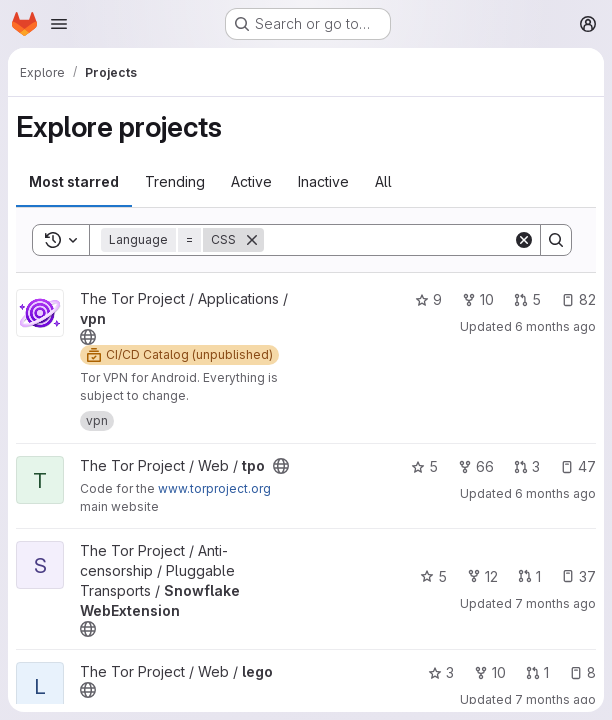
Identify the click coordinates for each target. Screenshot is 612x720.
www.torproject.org (214, 488)
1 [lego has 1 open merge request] (537, 672)
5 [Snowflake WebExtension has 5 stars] (433, 576)
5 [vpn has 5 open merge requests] (527, 299)
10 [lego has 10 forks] (490, 672)
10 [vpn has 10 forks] (478, 299)
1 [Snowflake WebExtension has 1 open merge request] (529, 576)
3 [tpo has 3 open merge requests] (527, 466)
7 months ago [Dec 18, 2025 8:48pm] (555, 603)
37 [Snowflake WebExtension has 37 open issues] (578, 576)
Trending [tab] (175, 181)
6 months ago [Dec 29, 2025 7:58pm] (555, 326)
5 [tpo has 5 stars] (424, 466)
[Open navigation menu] (59, 24)
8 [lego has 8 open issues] (582, 672)
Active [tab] (251, 181)
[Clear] (524, 240)
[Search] (388, 240)
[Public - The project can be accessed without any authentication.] (88, 337)
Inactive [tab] (323, 181)
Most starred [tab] (74, 181)
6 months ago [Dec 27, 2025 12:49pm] (555, 493)
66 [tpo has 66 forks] (476, 466)
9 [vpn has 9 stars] (428, 299)
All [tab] (383, 181)
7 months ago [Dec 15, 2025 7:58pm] (555, 699)
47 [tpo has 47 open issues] (578, 466)
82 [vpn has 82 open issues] (578, 299)
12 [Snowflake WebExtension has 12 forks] (482, 576)
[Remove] (252, 240)
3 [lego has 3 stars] (441, 672)
